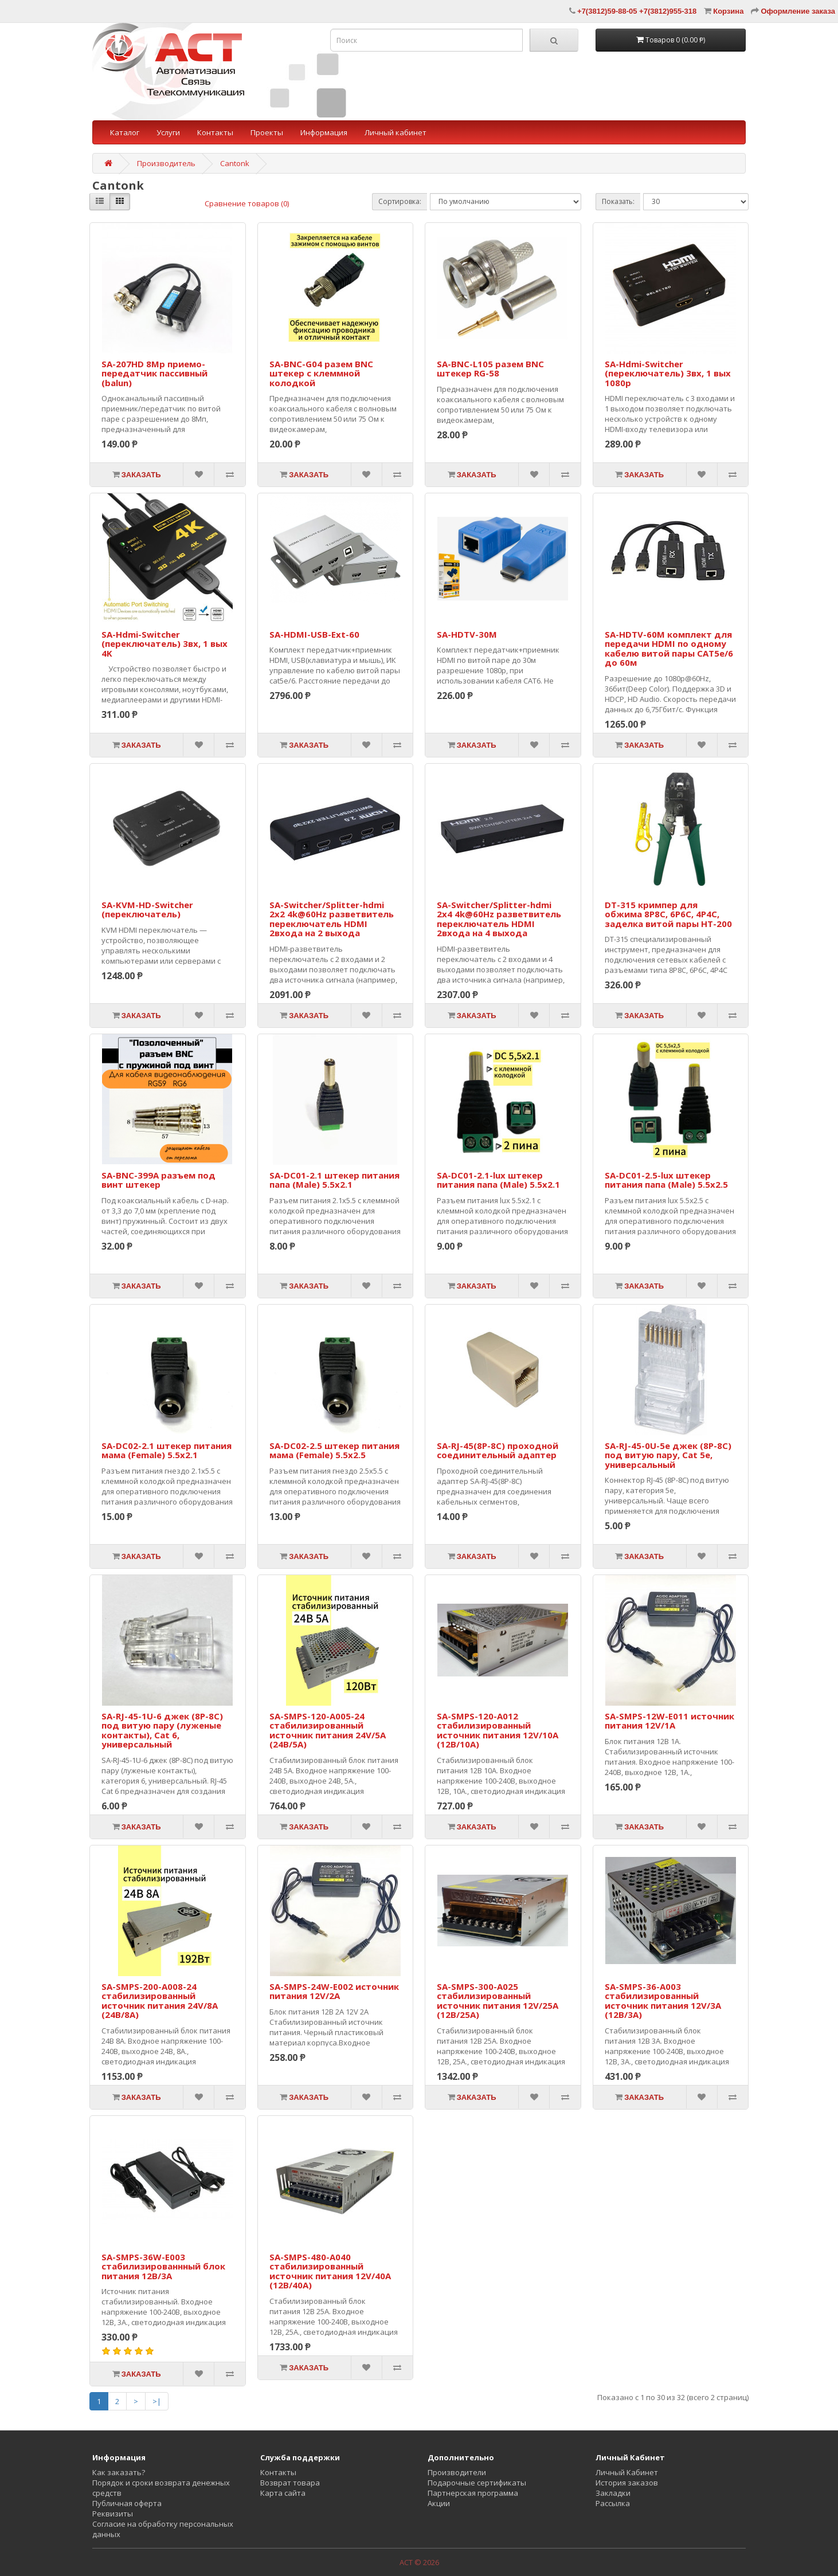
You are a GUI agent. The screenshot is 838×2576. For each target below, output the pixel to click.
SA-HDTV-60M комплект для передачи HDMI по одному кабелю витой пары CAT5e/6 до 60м (669, 649)
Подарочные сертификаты (477, 2482)
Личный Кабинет (627, 2472)
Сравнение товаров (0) (247, 203)
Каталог (124, 132)
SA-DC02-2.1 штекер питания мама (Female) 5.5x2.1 (166, 1450)
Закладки (613, 2493)
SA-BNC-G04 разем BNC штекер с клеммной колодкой (321, 373)
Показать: (618, 201)
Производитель (166, 163)
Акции (439, 2503)
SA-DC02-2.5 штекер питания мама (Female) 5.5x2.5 (334, 1450)
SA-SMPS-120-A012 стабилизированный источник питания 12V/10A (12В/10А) (497, 1730)
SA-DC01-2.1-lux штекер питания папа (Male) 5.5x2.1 (498, 1180)
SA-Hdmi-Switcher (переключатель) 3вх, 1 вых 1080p (668, 373)
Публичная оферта (127, 2503)
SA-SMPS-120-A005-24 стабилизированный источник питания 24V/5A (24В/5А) (327, 1730)
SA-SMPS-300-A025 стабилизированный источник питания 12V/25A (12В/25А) (497, 2001)
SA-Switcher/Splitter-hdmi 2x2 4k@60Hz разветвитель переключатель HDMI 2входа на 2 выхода (331, 919)
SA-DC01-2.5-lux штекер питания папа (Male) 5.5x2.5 (666, 1180)
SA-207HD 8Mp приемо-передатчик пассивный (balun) (154, 373)
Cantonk (234, 163)
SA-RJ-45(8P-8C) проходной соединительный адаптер (497, 1450)
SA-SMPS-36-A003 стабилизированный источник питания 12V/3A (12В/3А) (663, 2001)
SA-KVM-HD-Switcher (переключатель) (147, 909)
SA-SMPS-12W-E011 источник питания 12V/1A (669, 1720)
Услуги (168, 132)
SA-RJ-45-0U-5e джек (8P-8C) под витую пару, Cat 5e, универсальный (668, 1455)
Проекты (266, 132)
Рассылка (613, 2503)
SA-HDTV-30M (467, 634)
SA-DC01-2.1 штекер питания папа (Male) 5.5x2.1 (334, 1180)
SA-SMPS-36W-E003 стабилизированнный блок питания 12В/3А (163, 2266)
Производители (457, 2472)
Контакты (215, 132)
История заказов (627, 2482)
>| (156, 2401)
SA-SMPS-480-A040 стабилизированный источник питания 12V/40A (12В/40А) (330, 2271)
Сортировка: (399, 201)
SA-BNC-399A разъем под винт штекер (158, 1180)
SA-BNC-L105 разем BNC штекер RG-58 (490, 368)
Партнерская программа (473, 2493)
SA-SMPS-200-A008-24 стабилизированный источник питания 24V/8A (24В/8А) (159, 2001)
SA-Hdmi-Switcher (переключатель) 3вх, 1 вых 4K (164, 644)
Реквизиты (112, 2513)
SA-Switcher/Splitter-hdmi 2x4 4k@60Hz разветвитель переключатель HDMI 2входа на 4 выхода (499, 919)
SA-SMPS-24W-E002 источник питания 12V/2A (334, 1991)
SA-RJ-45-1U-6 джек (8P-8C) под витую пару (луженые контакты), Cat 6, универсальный (162, 1730)
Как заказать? (118, 2472)
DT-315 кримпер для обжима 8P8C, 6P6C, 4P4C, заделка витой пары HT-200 (668, 914)
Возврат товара (290, 2482)
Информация (323, 132)
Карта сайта (283, 2493)
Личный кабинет (395, 132)
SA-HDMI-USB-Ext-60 (314, 634)
